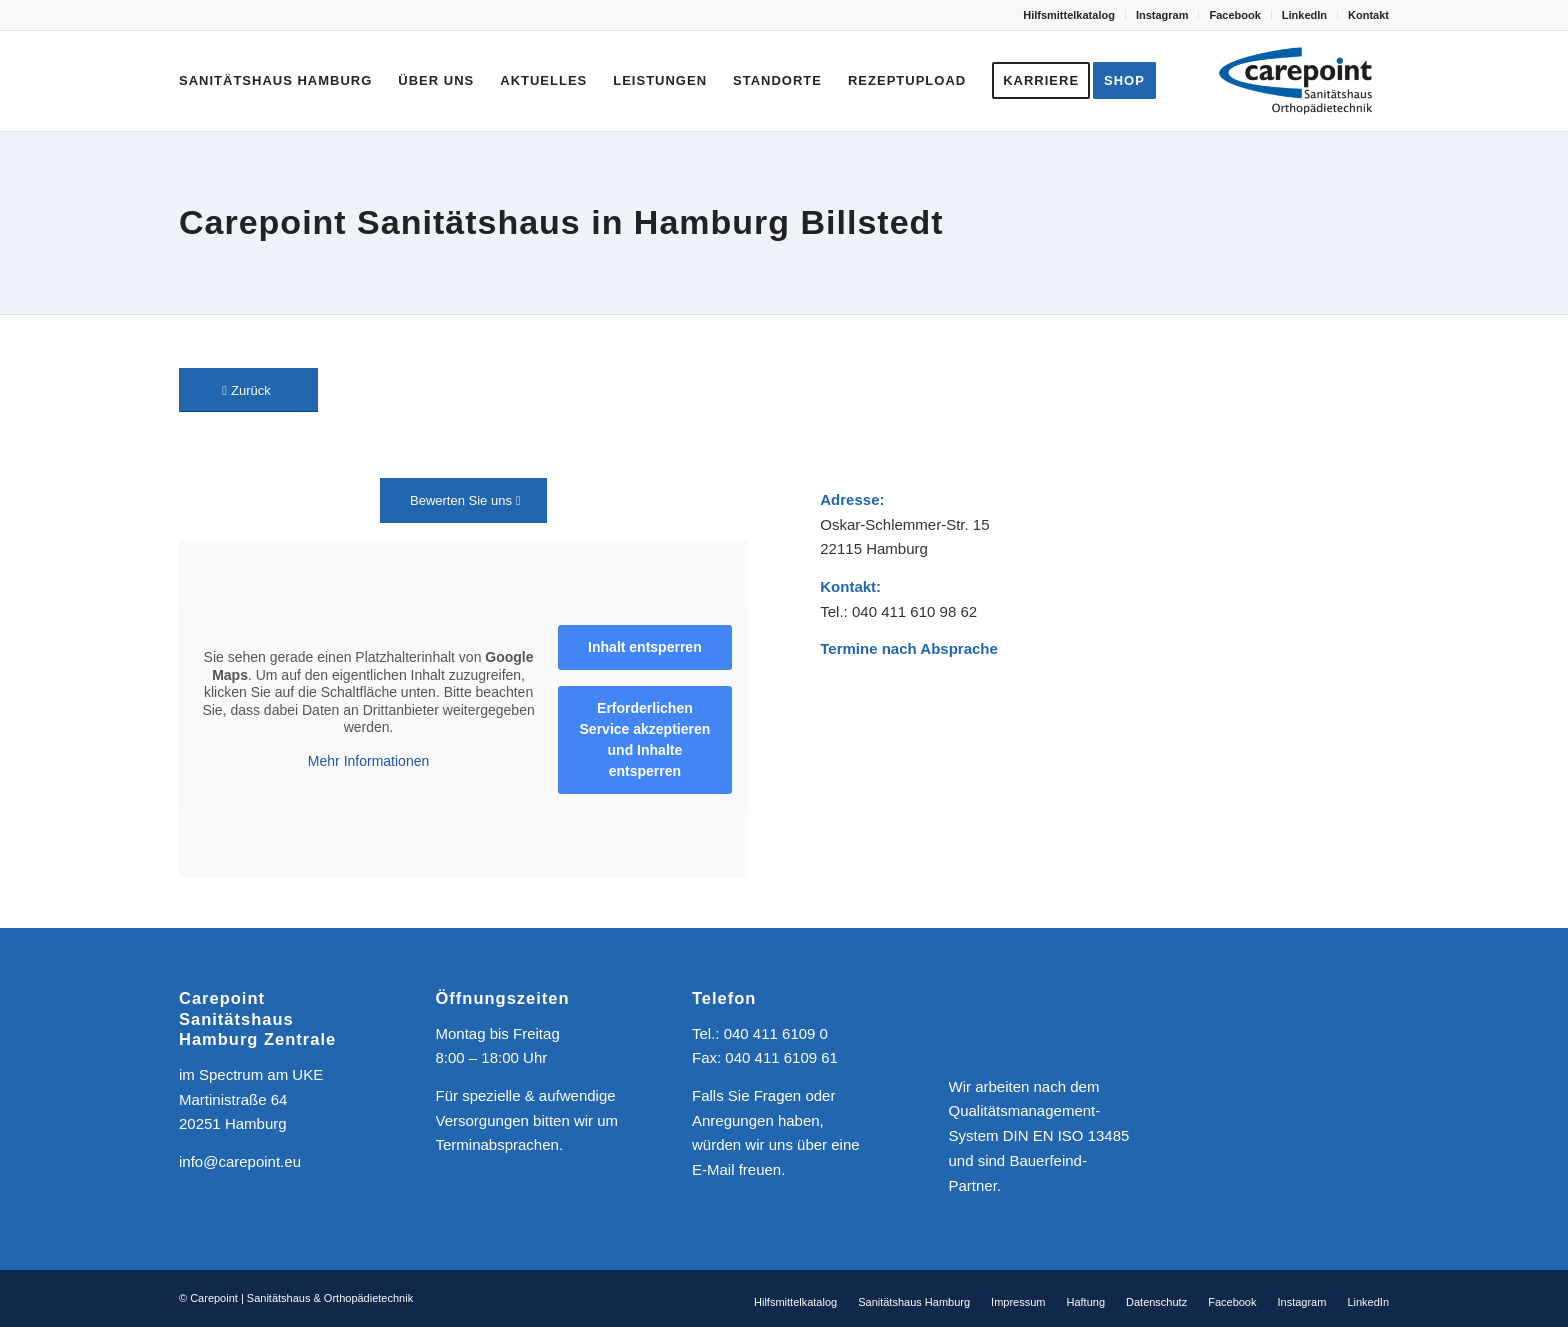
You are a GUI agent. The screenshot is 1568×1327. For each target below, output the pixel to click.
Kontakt (1368, 15)
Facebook (1234, 15)
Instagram (1162, 15)
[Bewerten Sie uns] (463, 500)
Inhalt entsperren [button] (645, 647)
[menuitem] (1069, 15)
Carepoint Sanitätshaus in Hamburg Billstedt (561, 222)
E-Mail (713, 1169)
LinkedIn (1304, 15)
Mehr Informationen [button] (368, 760)
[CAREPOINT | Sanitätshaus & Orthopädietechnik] (1296, 81)
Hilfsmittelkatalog (1069, 15)
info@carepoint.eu (240, 1161)
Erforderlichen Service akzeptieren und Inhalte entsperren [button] (645, 739)
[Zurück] (248, 390)
